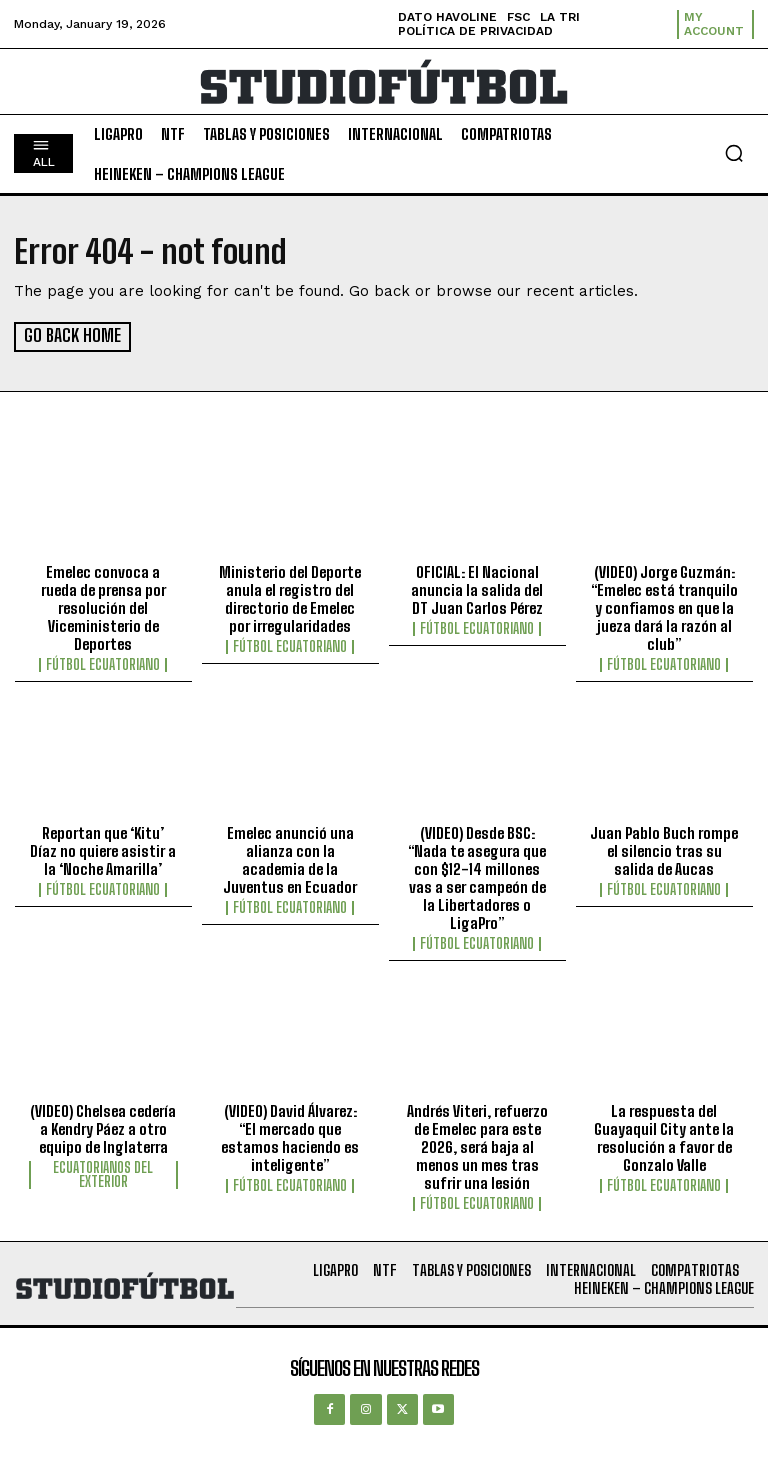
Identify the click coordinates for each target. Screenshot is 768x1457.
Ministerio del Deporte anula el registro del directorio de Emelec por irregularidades (290, 598)
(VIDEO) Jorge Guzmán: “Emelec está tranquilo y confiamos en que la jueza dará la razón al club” (664, 607)
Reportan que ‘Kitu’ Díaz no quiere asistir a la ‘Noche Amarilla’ (103, 850)
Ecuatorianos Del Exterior (103, 1174)
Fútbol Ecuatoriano (103, 664)
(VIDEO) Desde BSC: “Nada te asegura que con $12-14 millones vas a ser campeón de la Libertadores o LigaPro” (477, 877)
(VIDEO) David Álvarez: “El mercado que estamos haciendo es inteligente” (290, 1137)
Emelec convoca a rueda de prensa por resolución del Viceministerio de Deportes (103, 607)
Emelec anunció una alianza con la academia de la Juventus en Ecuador (290, 859)
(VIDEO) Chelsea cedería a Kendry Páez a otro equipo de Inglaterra (103, 1128)
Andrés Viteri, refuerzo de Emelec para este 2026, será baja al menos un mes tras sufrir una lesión (477, 1146)
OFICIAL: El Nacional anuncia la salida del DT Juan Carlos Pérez (477, 589)
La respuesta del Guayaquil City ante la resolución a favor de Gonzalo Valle (664, 1137)
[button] (734, 153)
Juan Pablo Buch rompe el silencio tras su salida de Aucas (664, 850)
